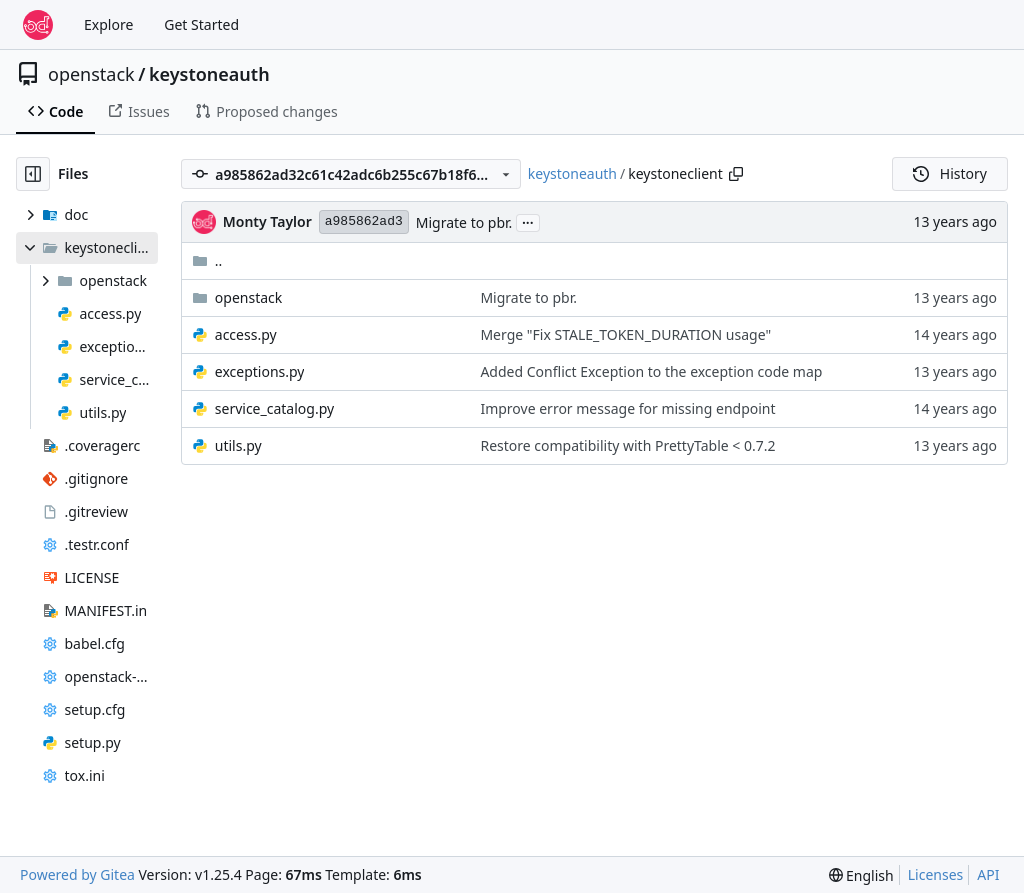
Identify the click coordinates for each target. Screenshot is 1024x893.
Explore (108, 24)
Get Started (201, 24)
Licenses (936, 874)
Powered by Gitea (77, 874)
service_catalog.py (274, 408)
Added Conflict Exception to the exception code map (651, 371)
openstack (91, 74)
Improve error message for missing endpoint (627, 408)
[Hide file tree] (33, 174)
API (988, 874)
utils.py (238, 445)
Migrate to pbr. (464, 222)
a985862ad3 (364, 221)
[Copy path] (736, 174)
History (950, 173)
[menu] (861, 875)
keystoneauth (209, 74)
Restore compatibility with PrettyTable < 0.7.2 (627, 445)
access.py (246, 334)
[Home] (38, 25)
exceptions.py (260, 371)
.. (207, 260)
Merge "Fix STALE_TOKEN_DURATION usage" (625, 334)
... (528, 221)
